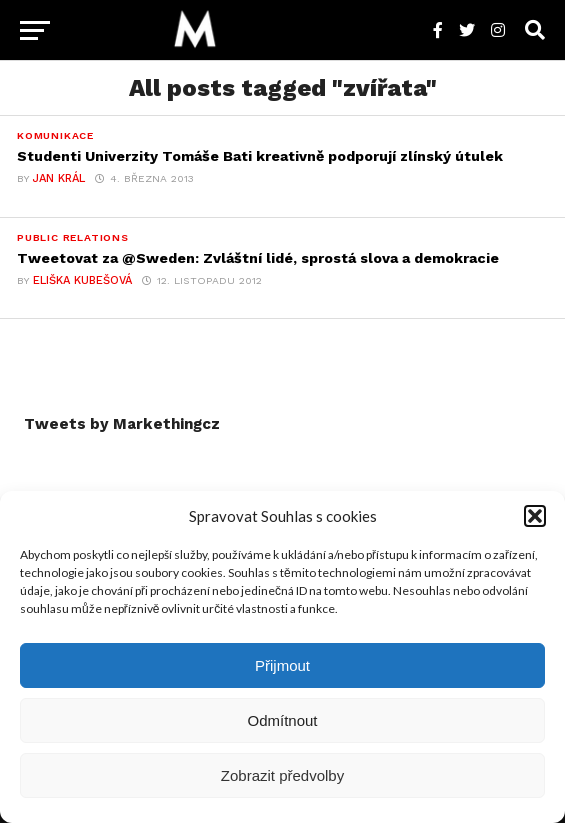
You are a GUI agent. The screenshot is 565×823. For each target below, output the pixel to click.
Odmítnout (282, 720)
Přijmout (282, 665)
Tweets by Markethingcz (122, 424)
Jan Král (59, 178)
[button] (535, 516)
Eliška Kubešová (82, 280)
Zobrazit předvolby (282, 775)
